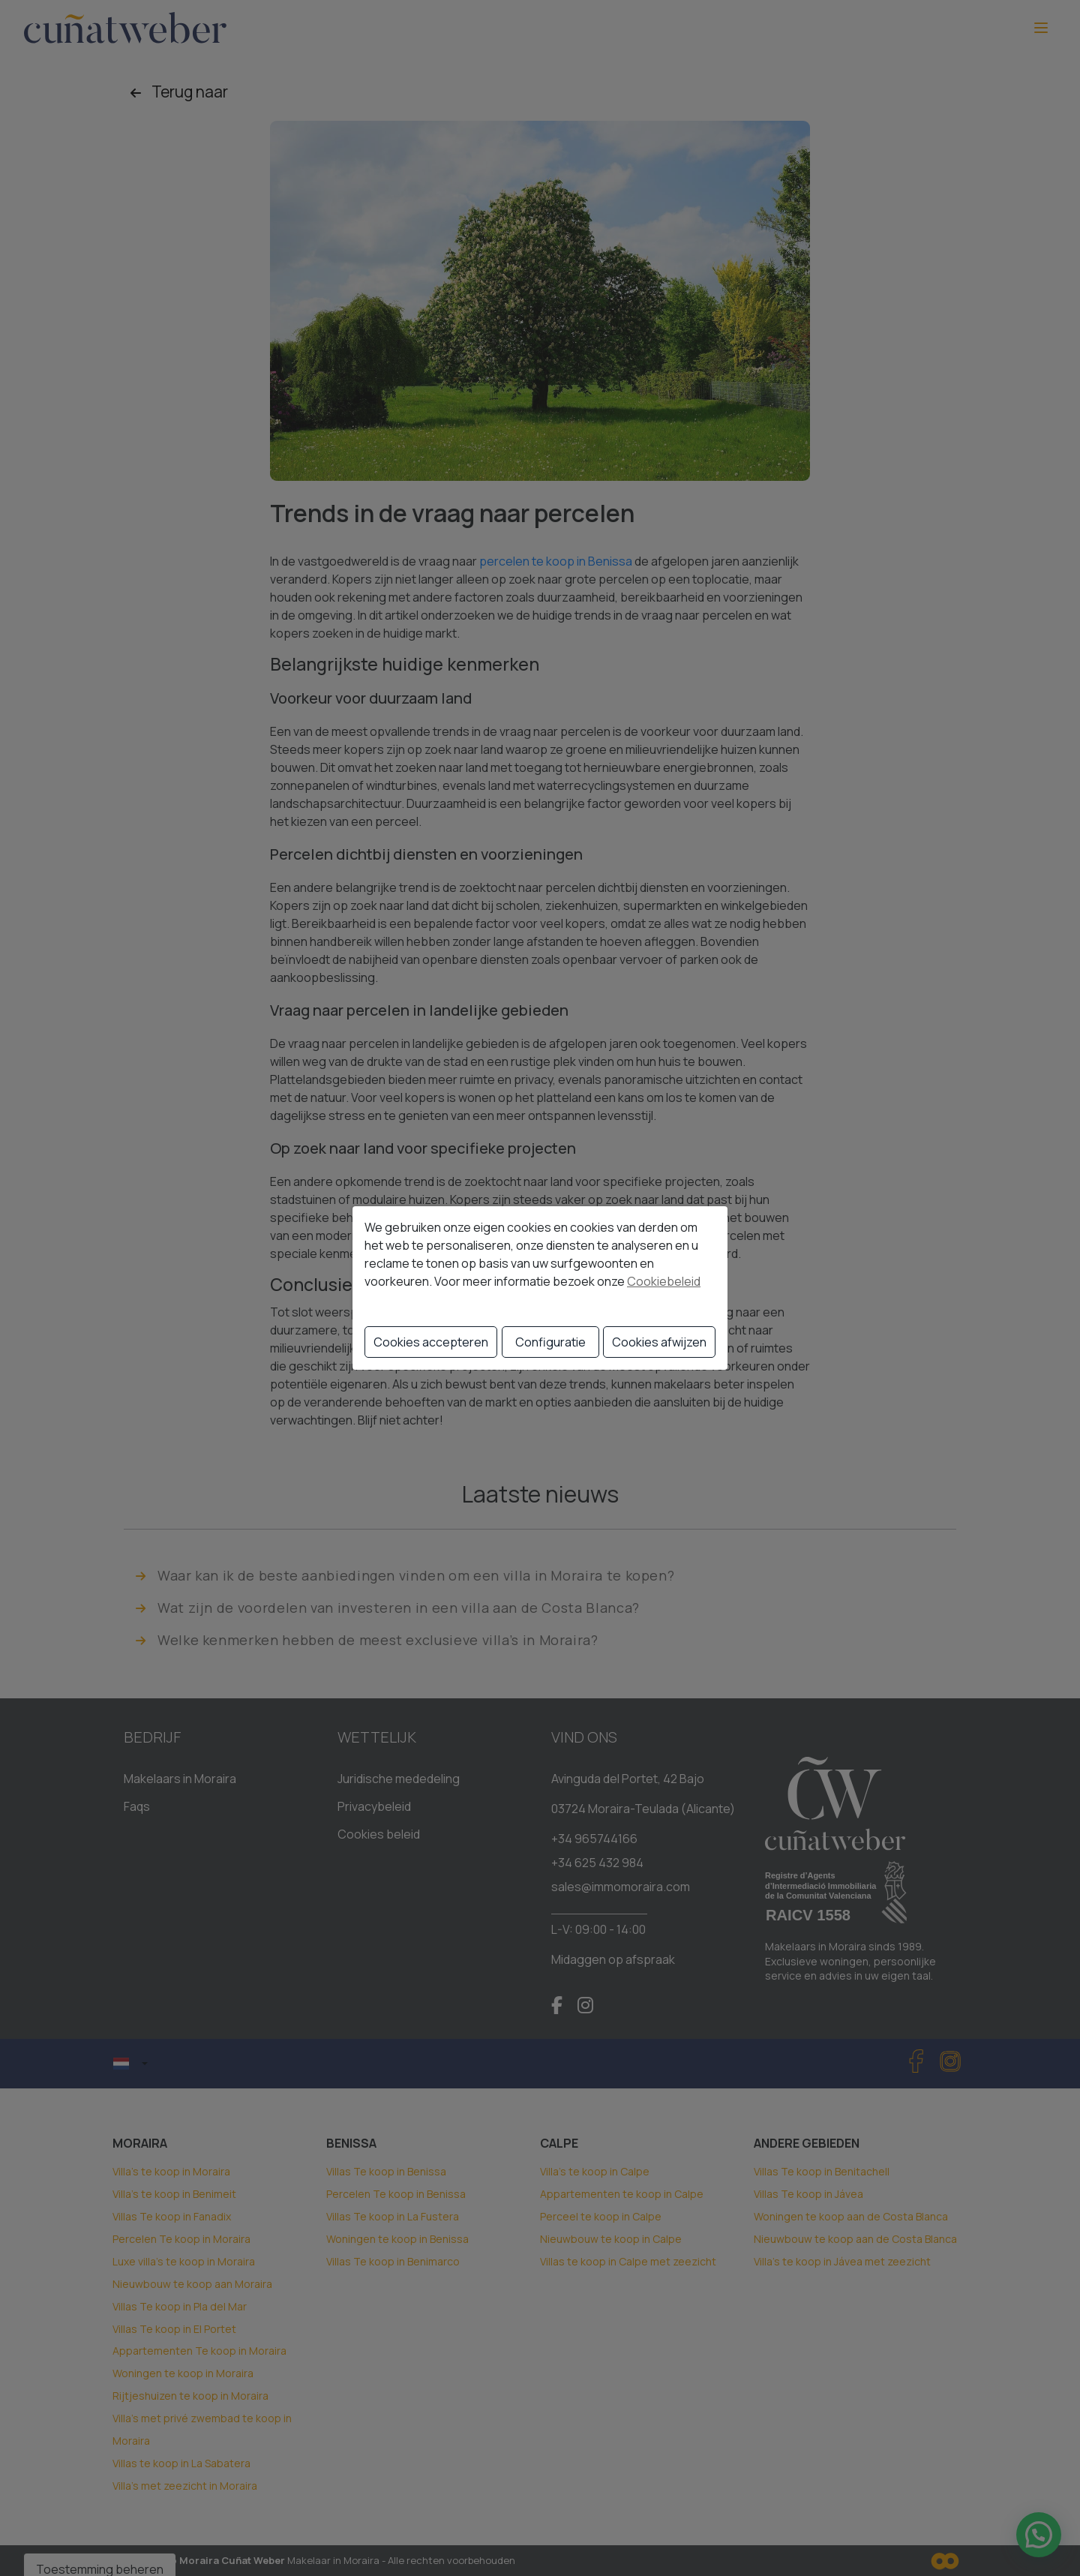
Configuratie (550, 1342)
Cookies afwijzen (659, 1342)
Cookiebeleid (663, 1281)
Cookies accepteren (431, 1342)
